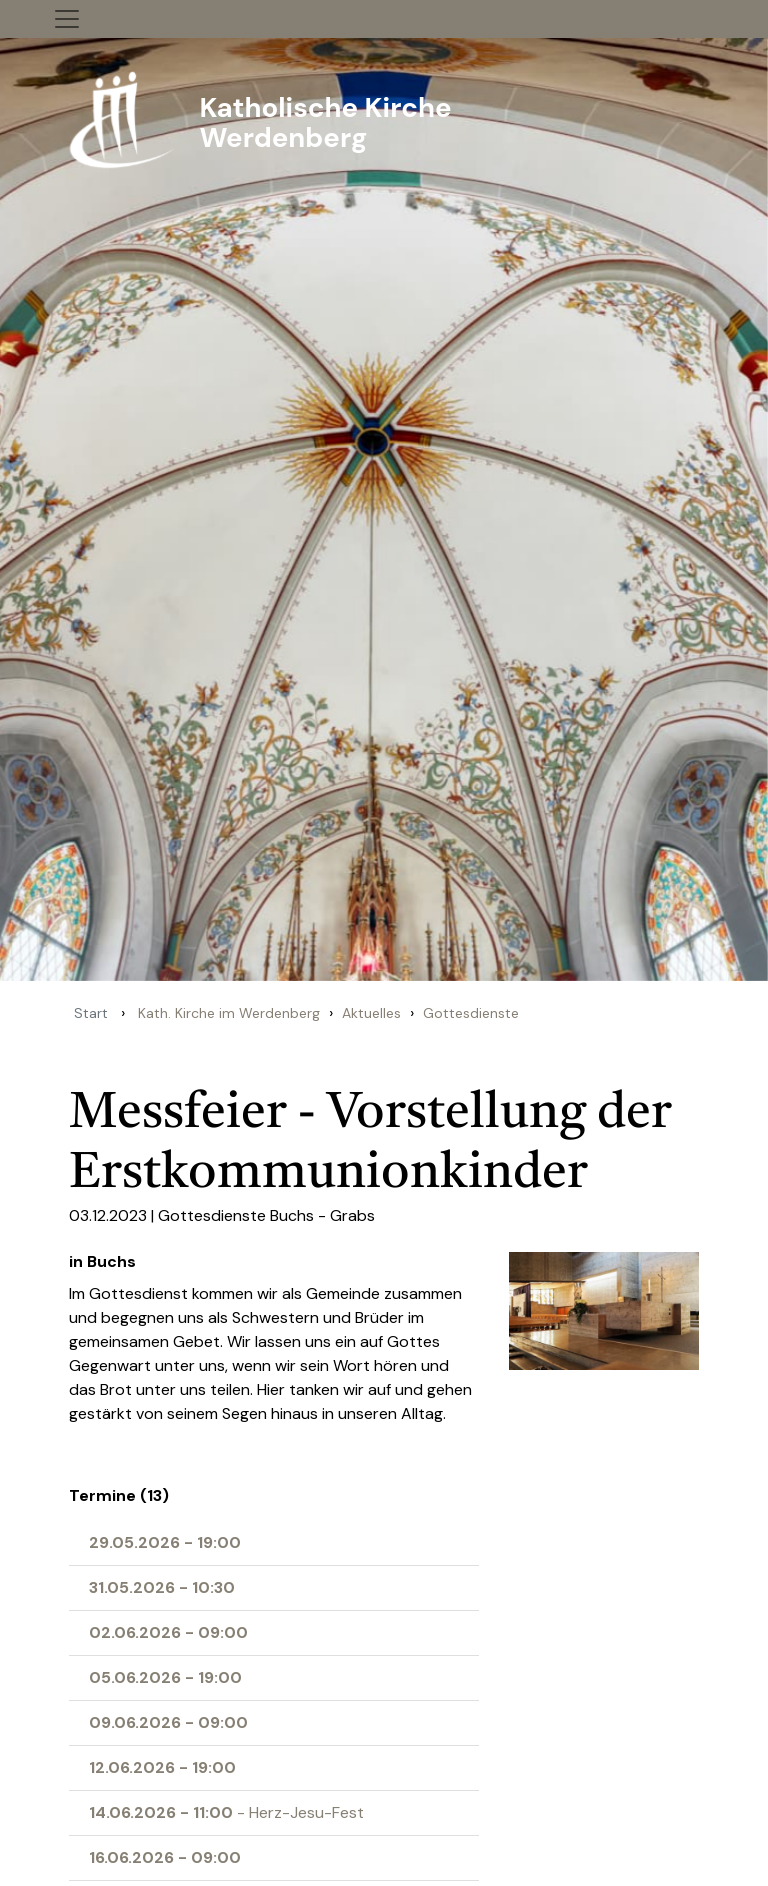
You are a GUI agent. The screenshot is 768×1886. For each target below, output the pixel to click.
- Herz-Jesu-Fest (226, 1812)
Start (91, 1013)
